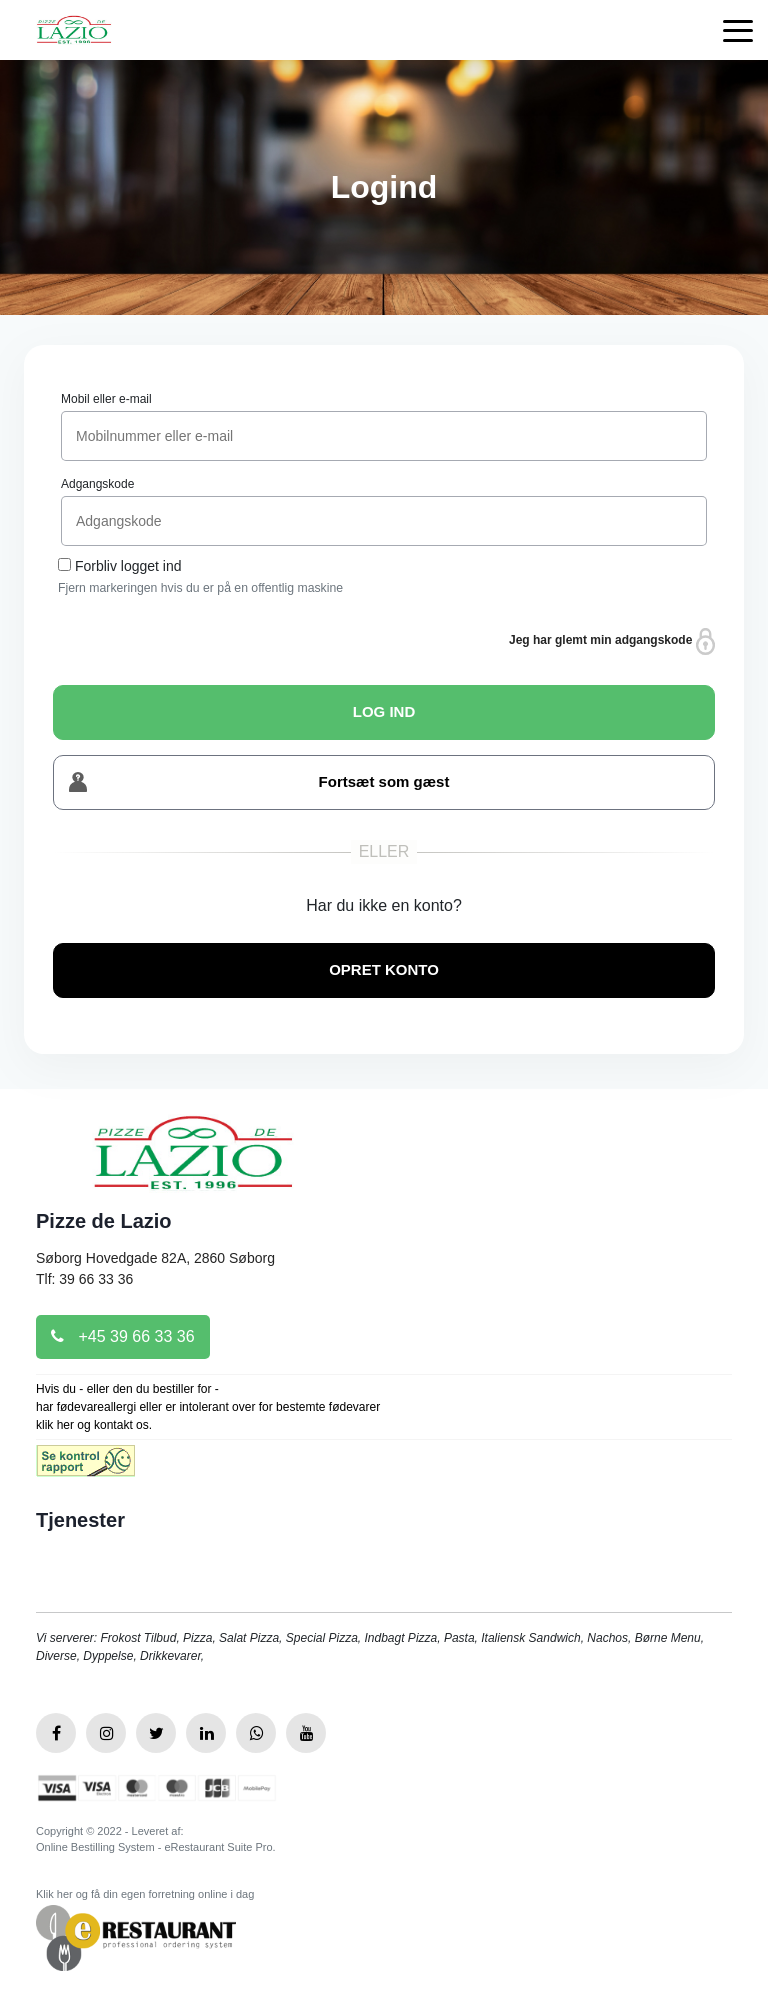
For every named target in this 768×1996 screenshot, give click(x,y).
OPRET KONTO (384, 969)
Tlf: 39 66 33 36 (84, 1279)
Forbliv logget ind (128, 566)
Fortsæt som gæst (259, 782)
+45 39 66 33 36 (123, 1336)
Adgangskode (97, 484)
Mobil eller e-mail (106, 399)
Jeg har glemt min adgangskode (612, 641)
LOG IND (384, 711)
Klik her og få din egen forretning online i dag (145, 1894)
